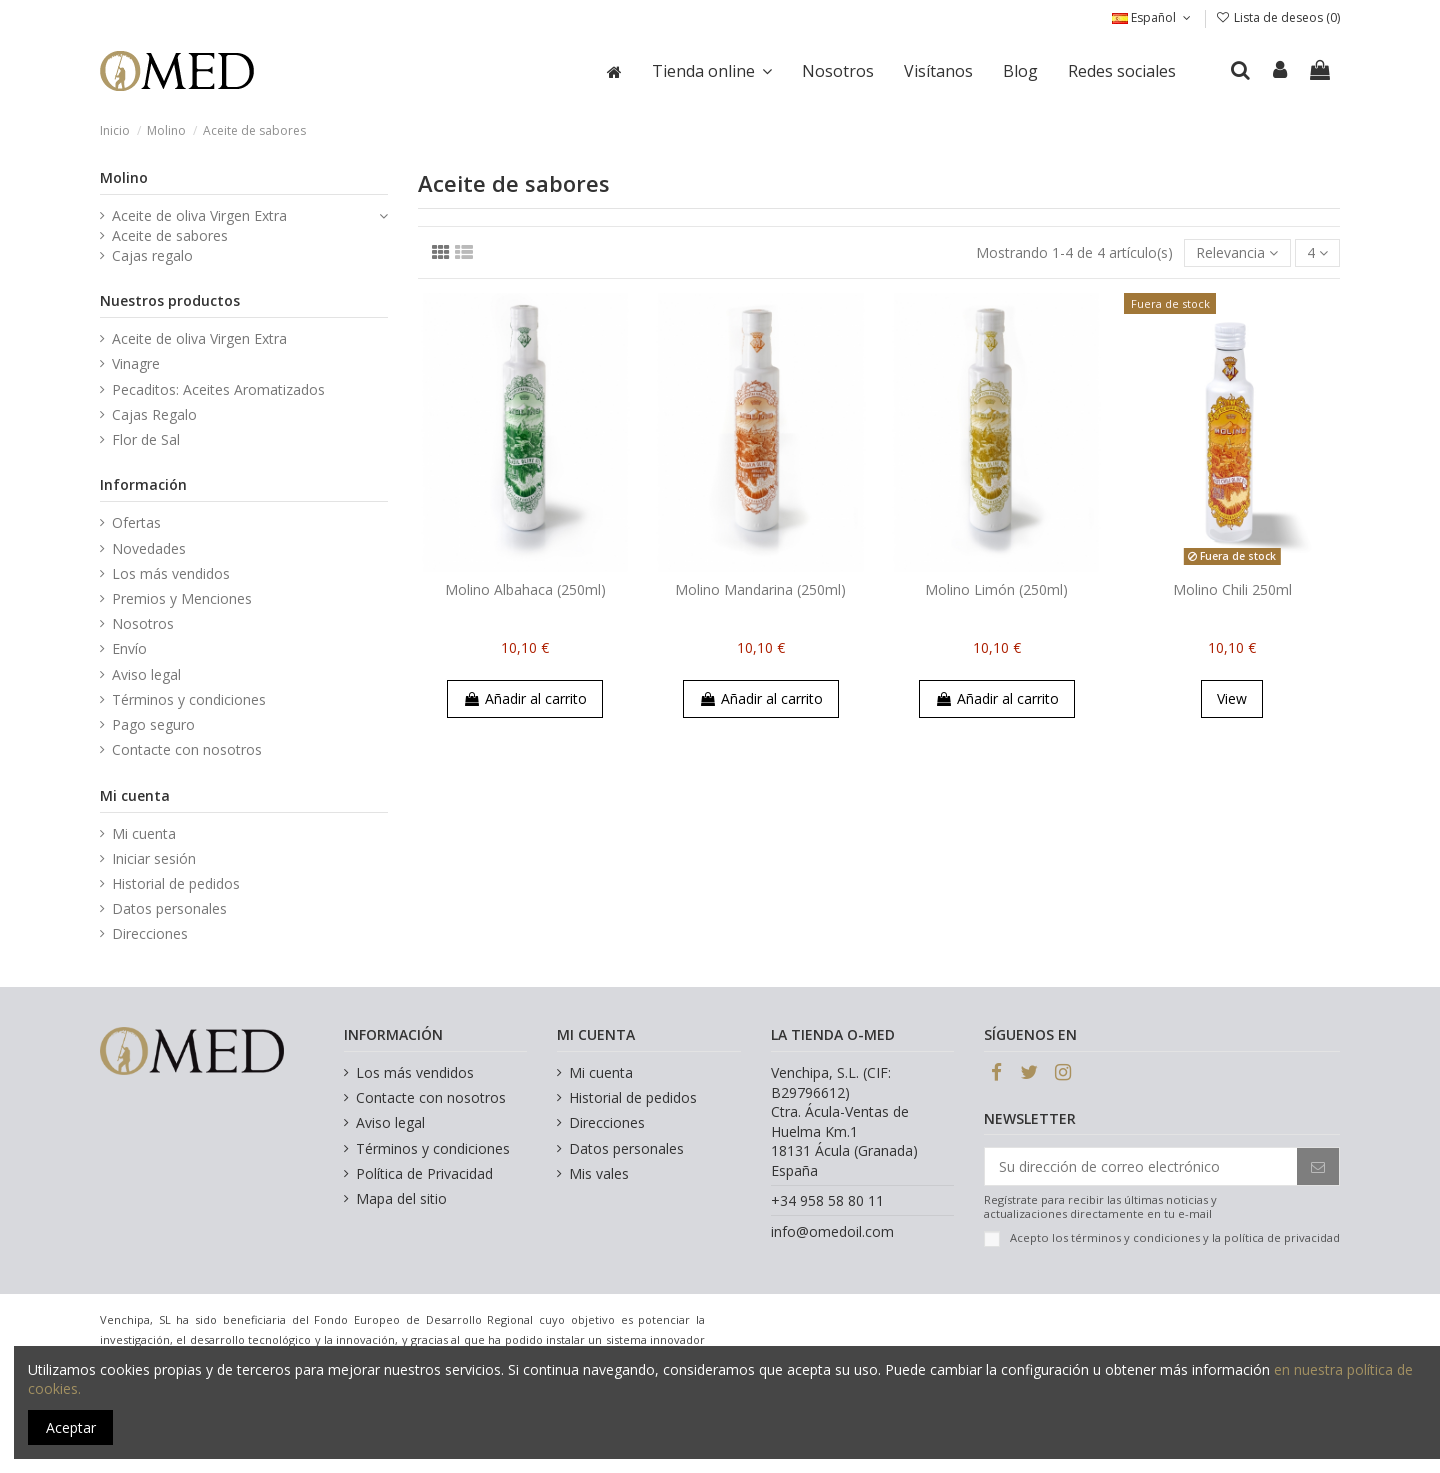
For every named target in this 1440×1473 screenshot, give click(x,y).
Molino (124, 177)
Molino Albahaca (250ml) (525, 589)
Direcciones (150, 933)
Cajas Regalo (154, 414)
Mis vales (599, 1173)
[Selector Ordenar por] (1237, 253)
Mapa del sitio (401, 1198)
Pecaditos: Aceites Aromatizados (218, 389)
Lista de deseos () (1278, 17)
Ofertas (136, 522)
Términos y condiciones (189, 699)
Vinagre (136, 363)
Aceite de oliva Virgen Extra (199, 215)
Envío (129, 648)
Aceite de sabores (170, 235)
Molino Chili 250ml (1232, 589)
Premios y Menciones (182, 598)
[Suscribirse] (1318, 1167)
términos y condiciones (1135, 1237)
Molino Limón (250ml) (996, 589)
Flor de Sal (146, 439)
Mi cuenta (144, 833)
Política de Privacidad (424, 1173)
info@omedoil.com (832, 1231)
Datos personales (169, 908)
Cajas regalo (152, 255)
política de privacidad (1282, 1237)
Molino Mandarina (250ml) (760, 589)
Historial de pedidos (176, 883)
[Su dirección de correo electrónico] (1141, 1167)
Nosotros (143, 623)
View (1232, 698)
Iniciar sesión (154, 858)
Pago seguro (153, 724)
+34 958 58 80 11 (827, 1200)
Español (1153, 17)
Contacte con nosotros (187, 749)
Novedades (149, 548)
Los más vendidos (171, 573)
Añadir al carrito (525, 698)
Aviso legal (146, 674)
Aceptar (71, 1427)
